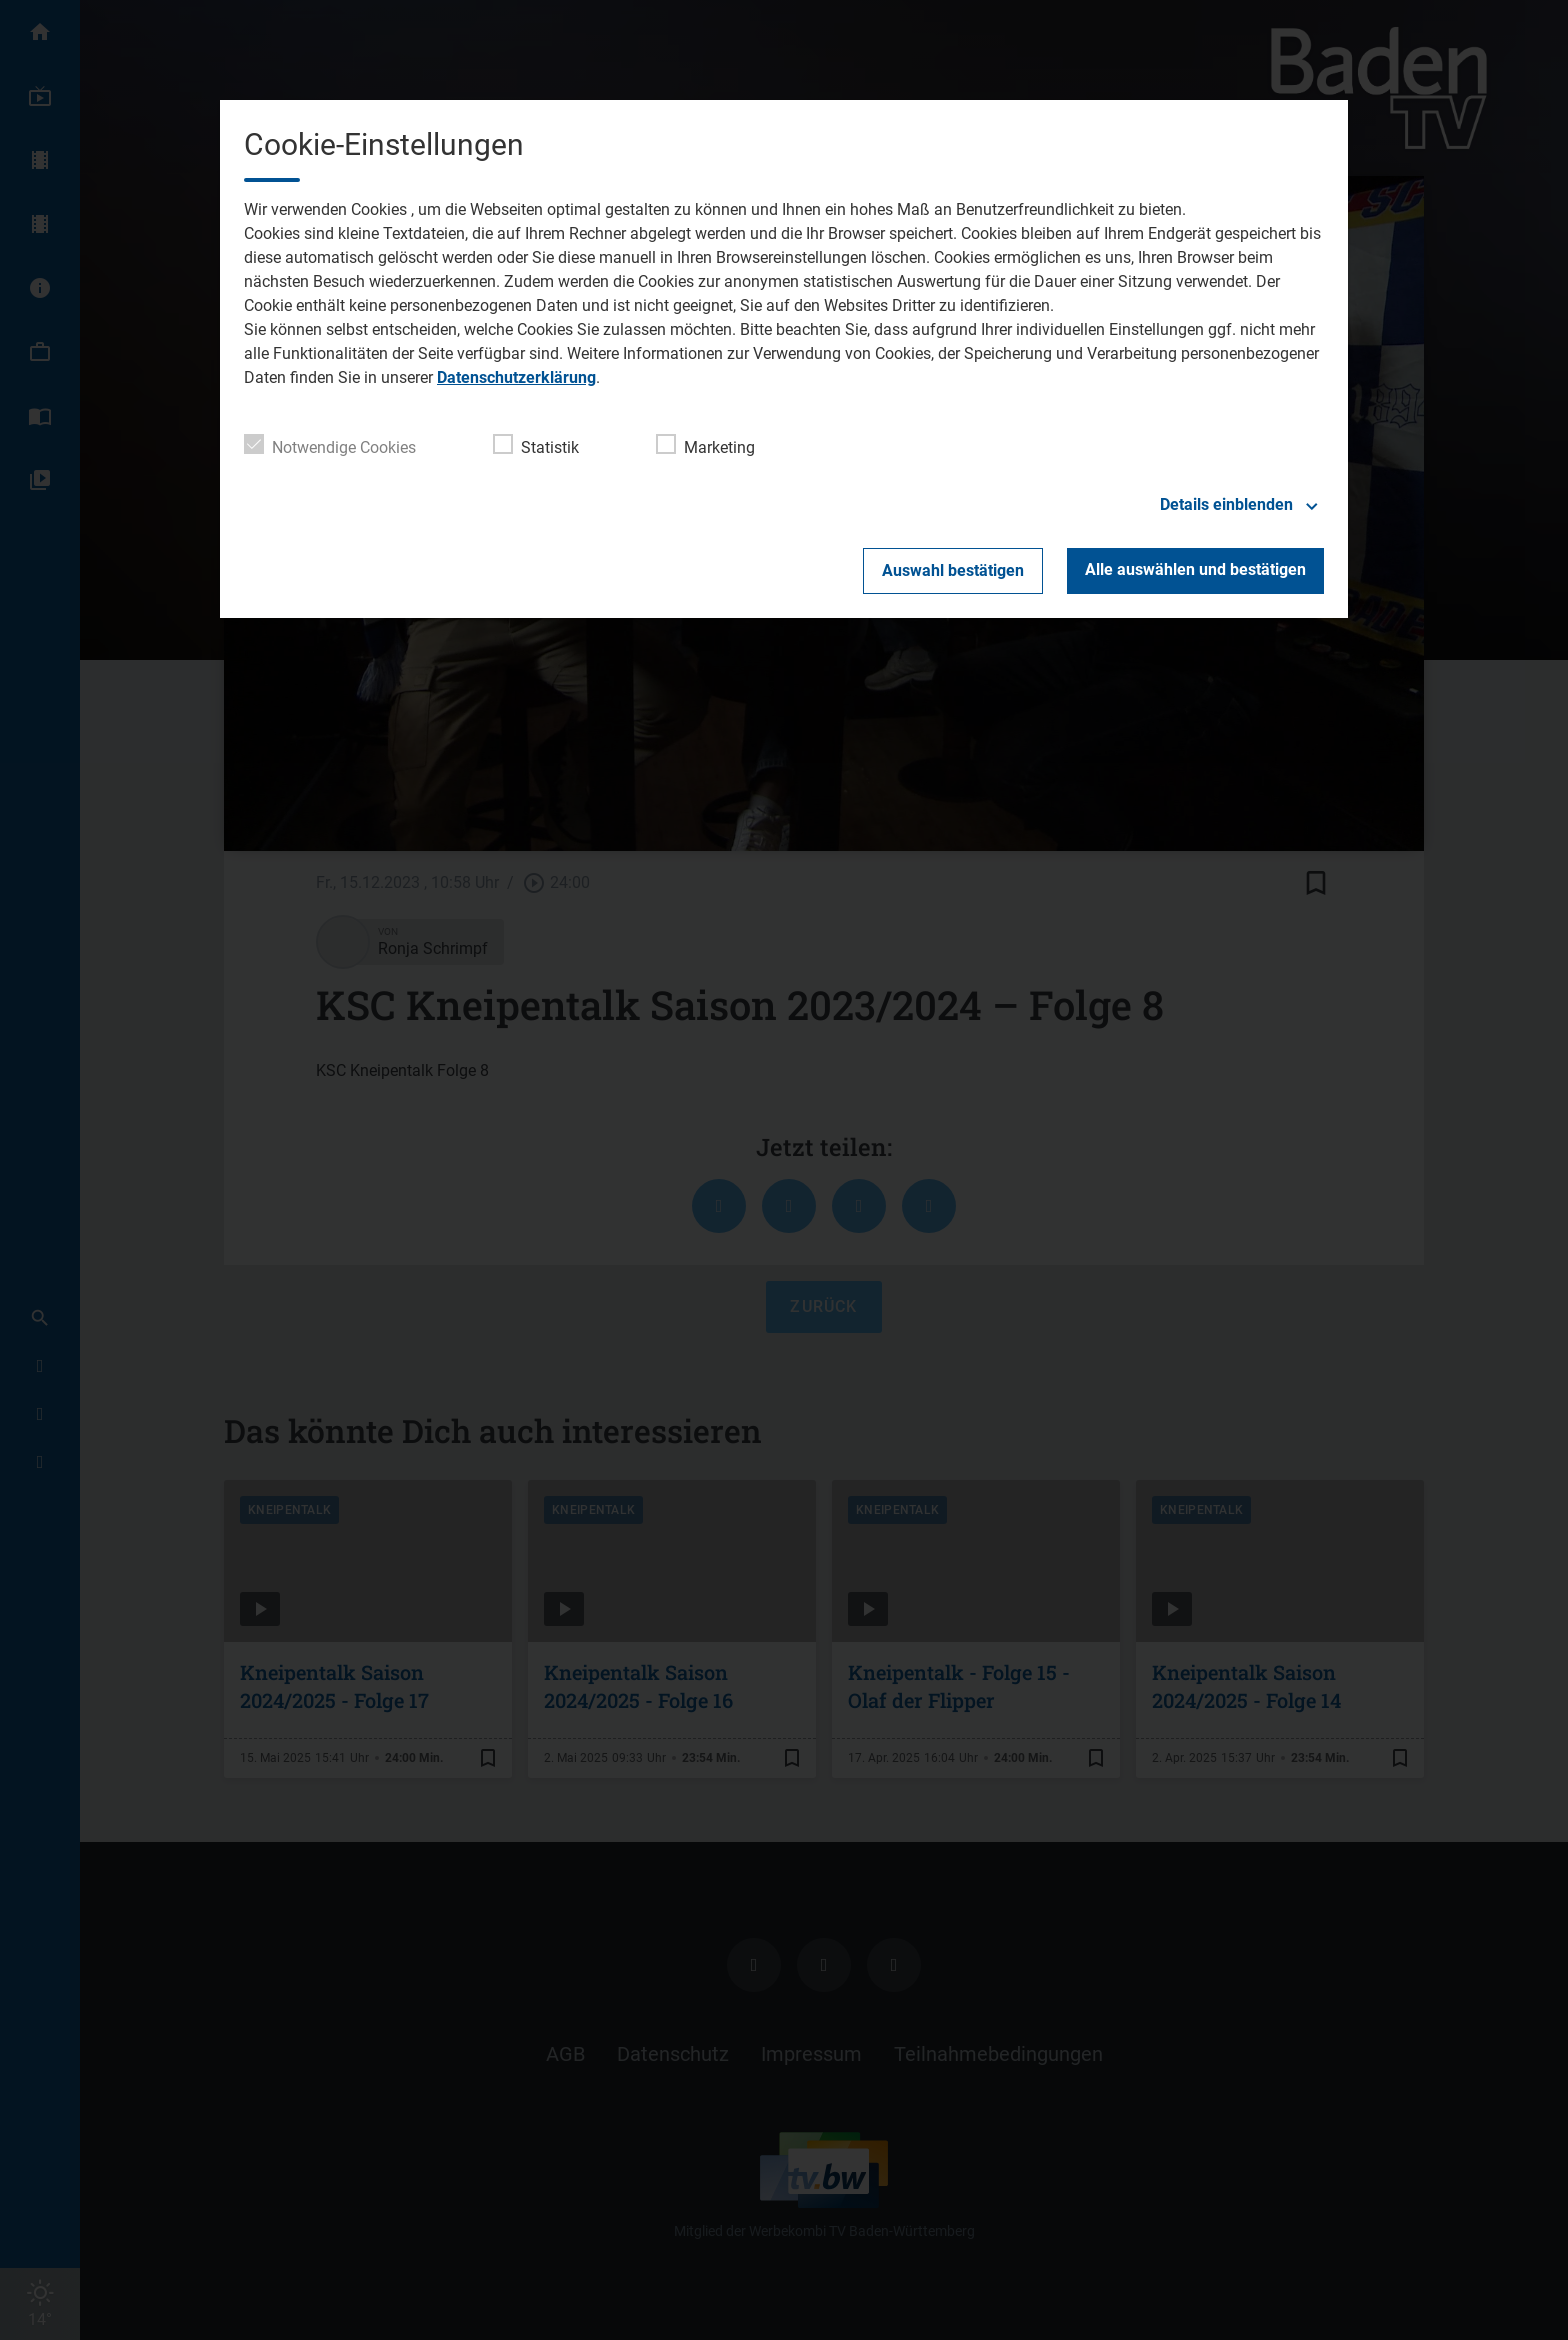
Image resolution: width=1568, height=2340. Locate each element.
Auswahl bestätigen (953, 570)
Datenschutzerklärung (516, 377)
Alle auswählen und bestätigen (1195, 569)
